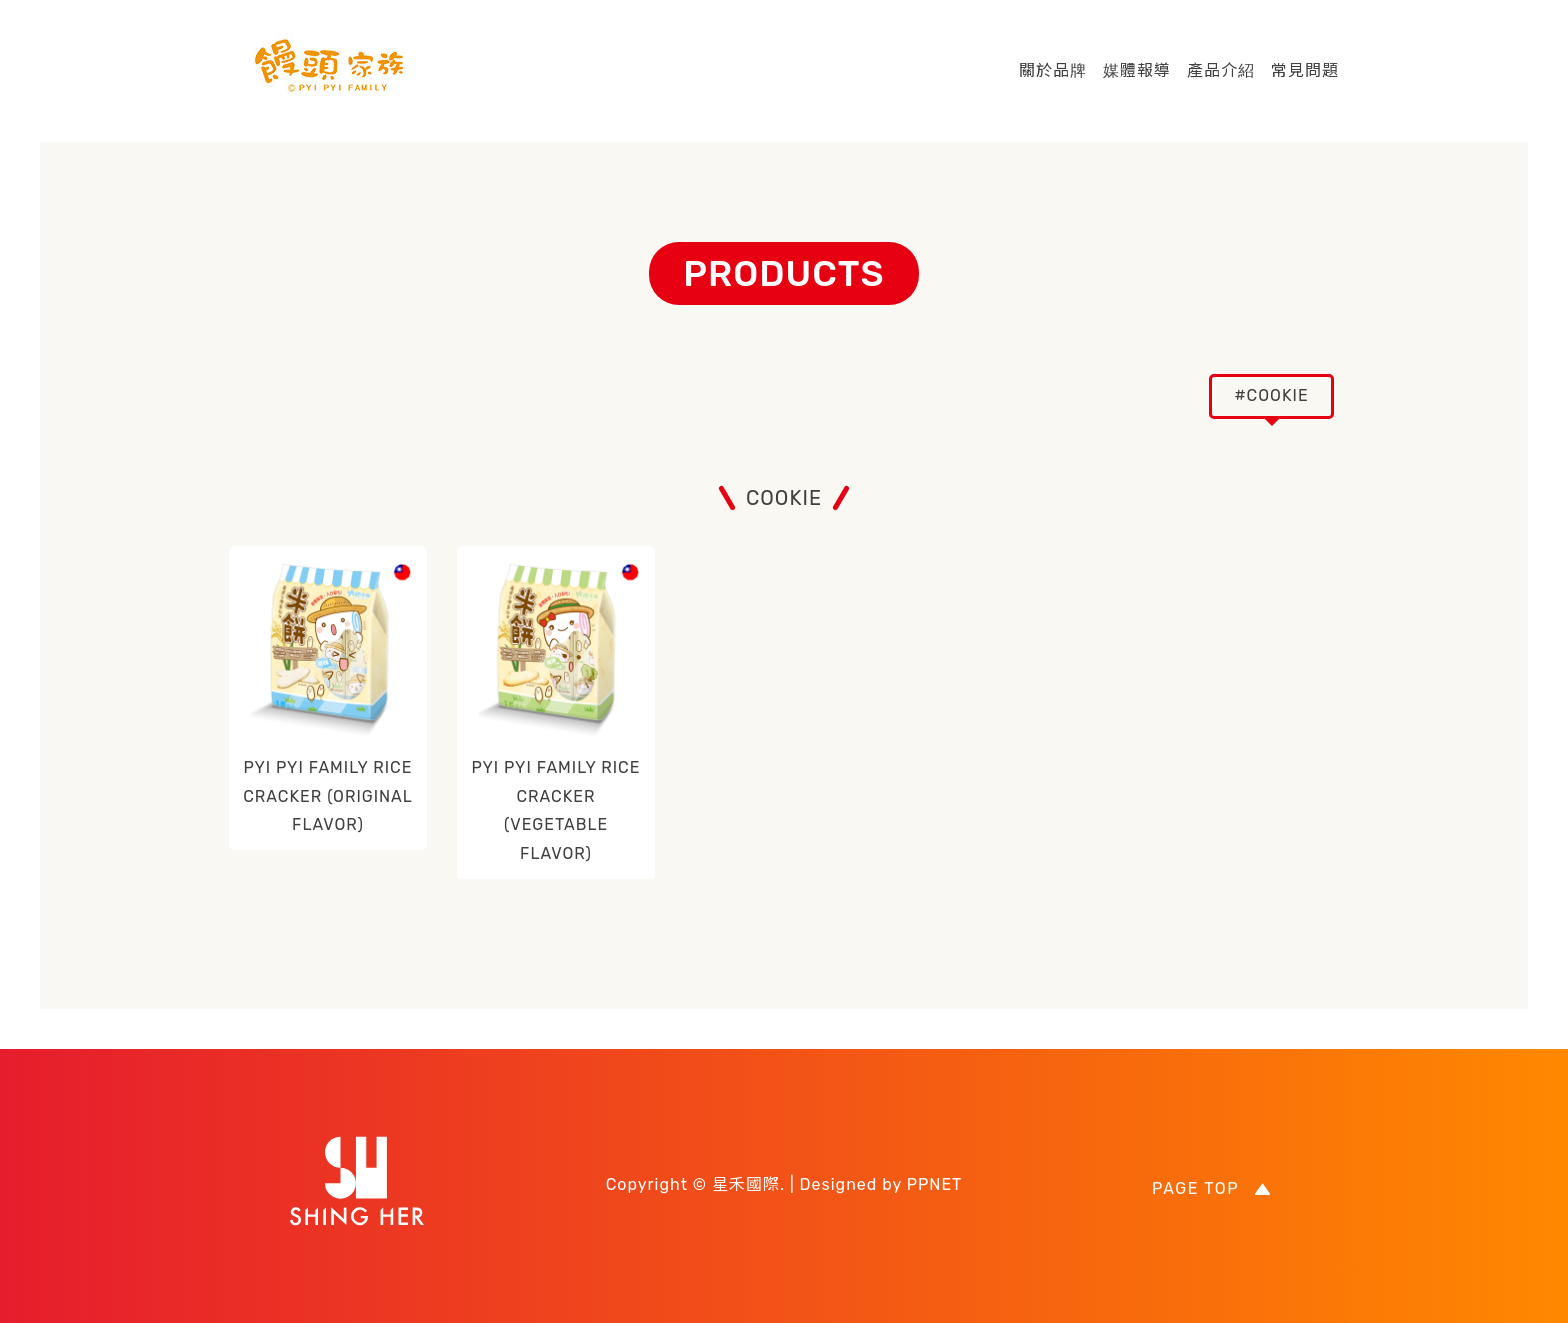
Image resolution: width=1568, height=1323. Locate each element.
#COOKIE (1271, 395)
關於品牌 (1053, 70)
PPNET (935, 1184)
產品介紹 (1221, 70)
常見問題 (1305, 70)
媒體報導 (1137, 70)
